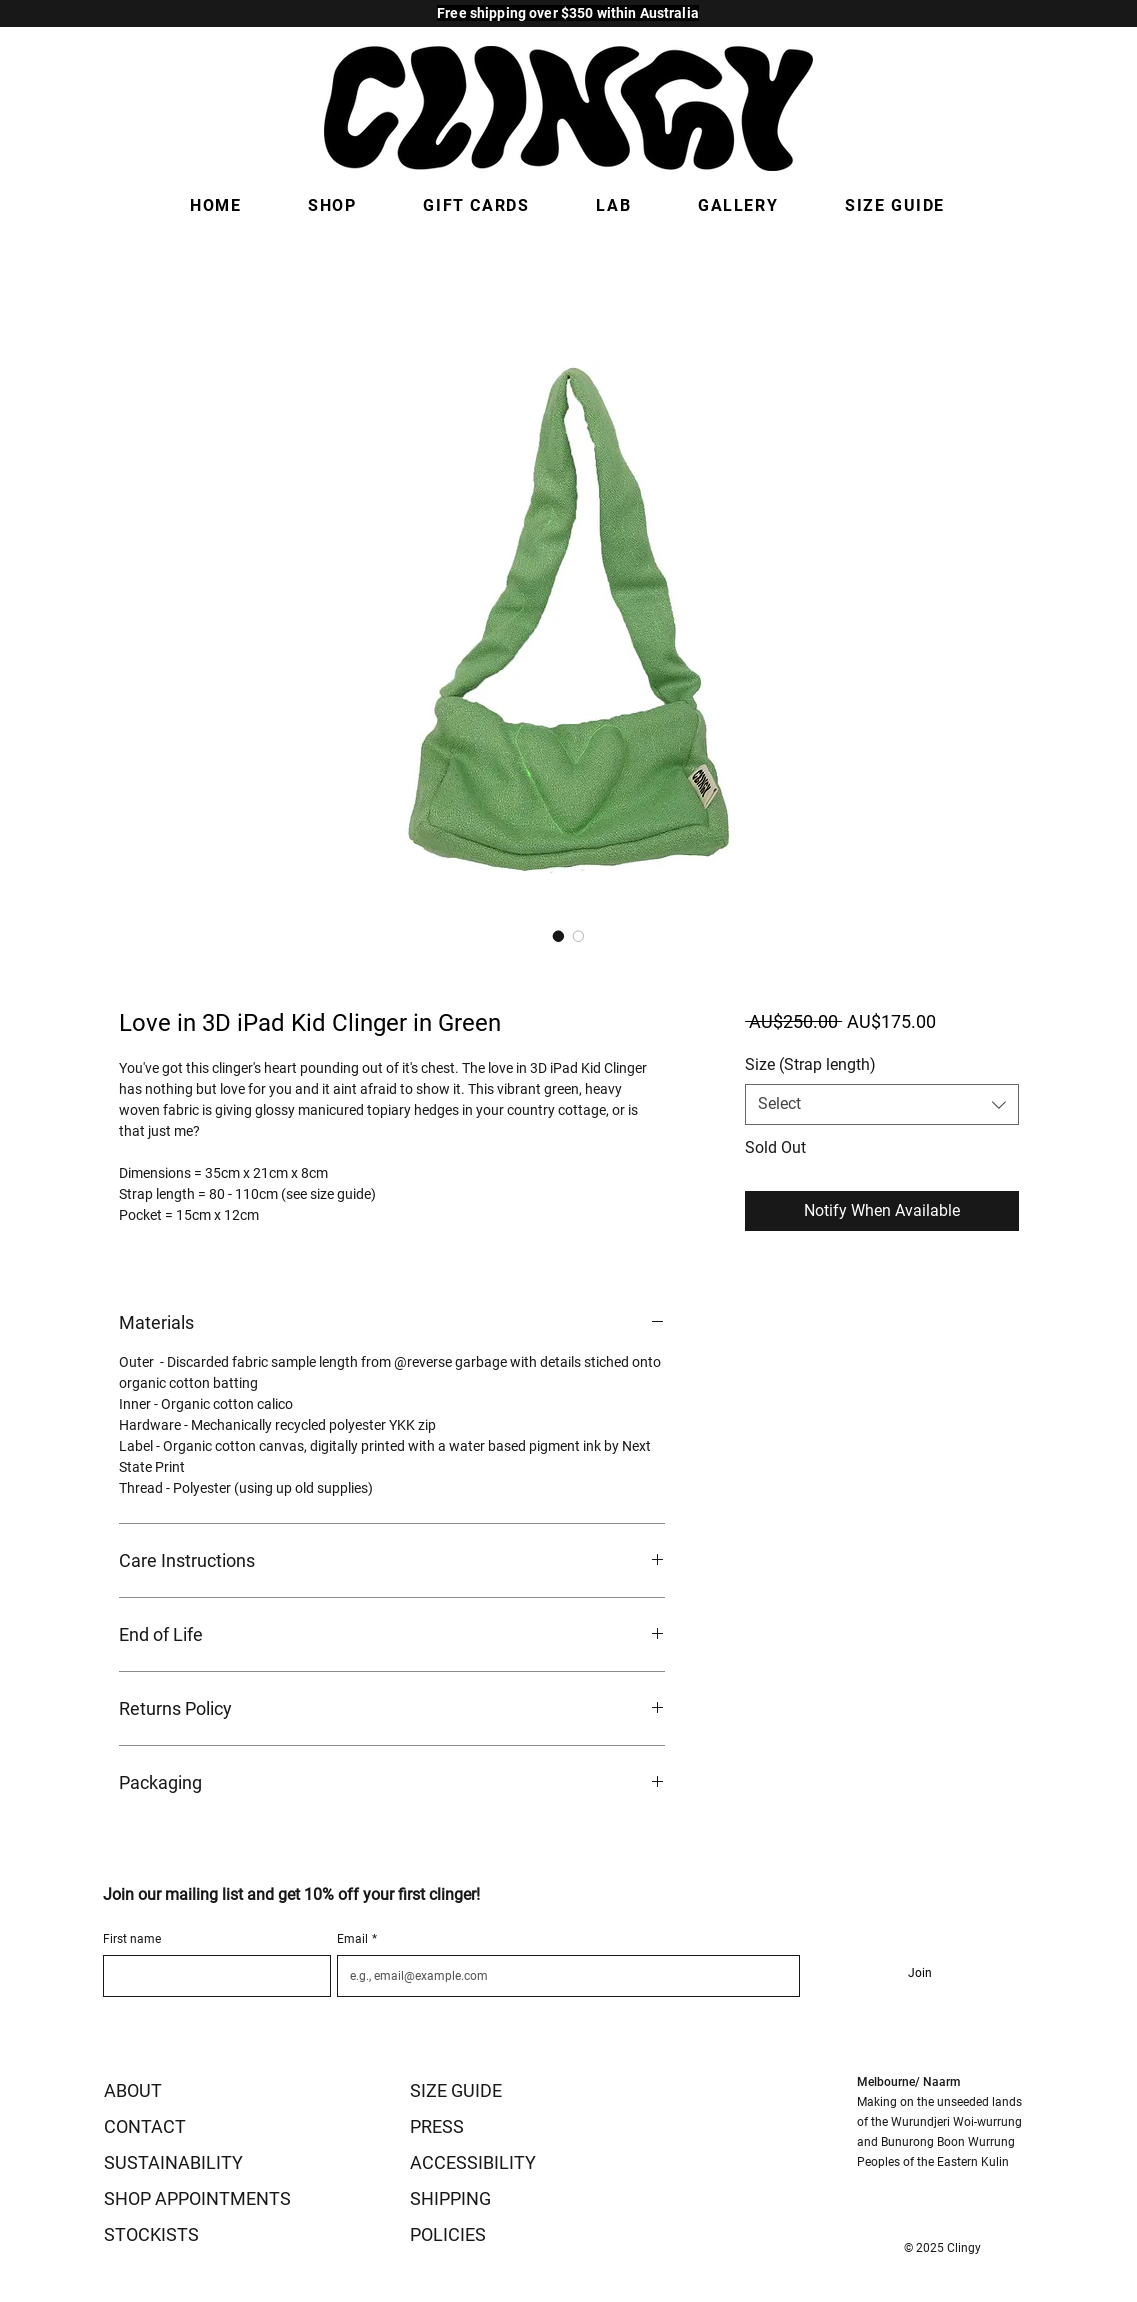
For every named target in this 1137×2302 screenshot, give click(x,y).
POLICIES (448, 2234)
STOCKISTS (151, 2234)
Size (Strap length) (810, 1064)
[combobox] (881, 1104)
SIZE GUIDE (456, 2090)
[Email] (562, 1976)
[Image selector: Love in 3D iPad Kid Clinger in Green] (559, 936)
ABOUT (133, 2090)
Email (357, 1939)
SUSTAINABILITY (173, 2162)
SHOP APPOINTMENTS (197, 2198)
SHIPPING (450, 2198)
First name (132, 1939)
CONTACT (145, 2126)
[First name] (211, 1976)
